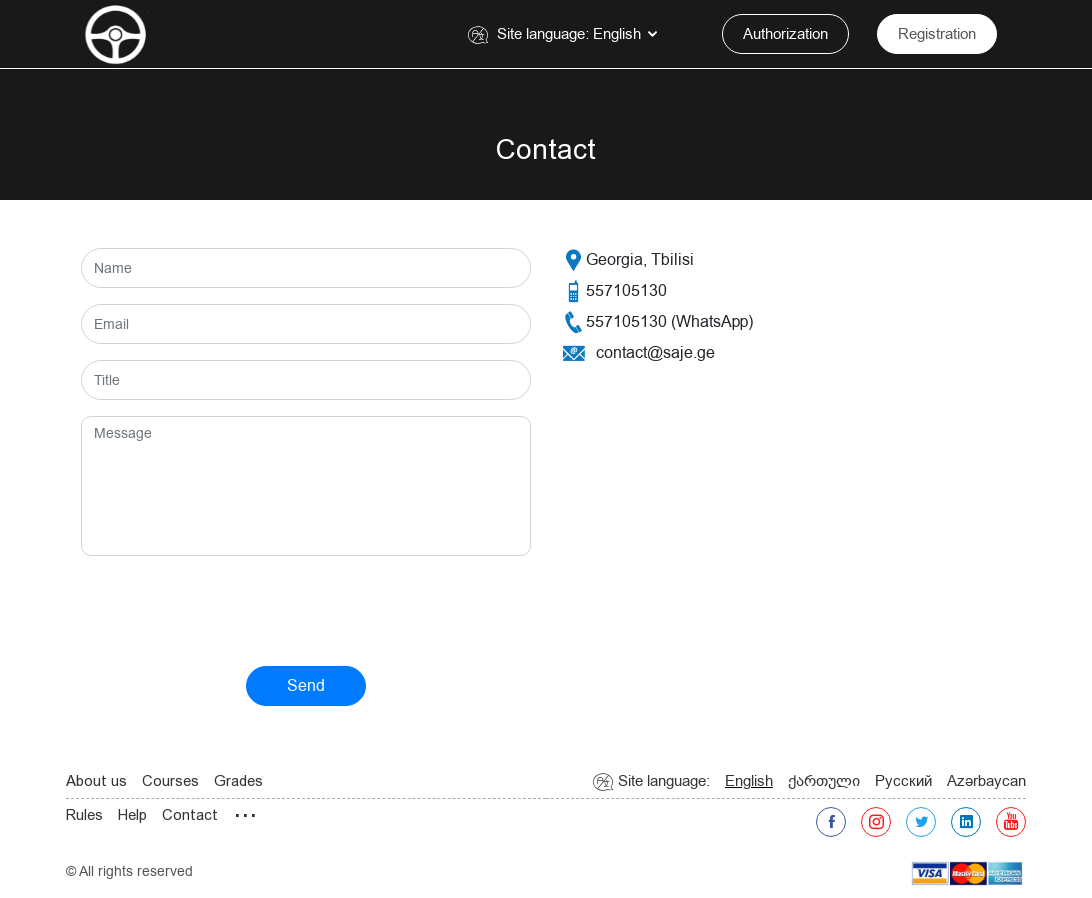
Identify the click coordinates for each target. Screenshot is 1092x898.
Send (306, 686)
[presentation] (233, 611)
